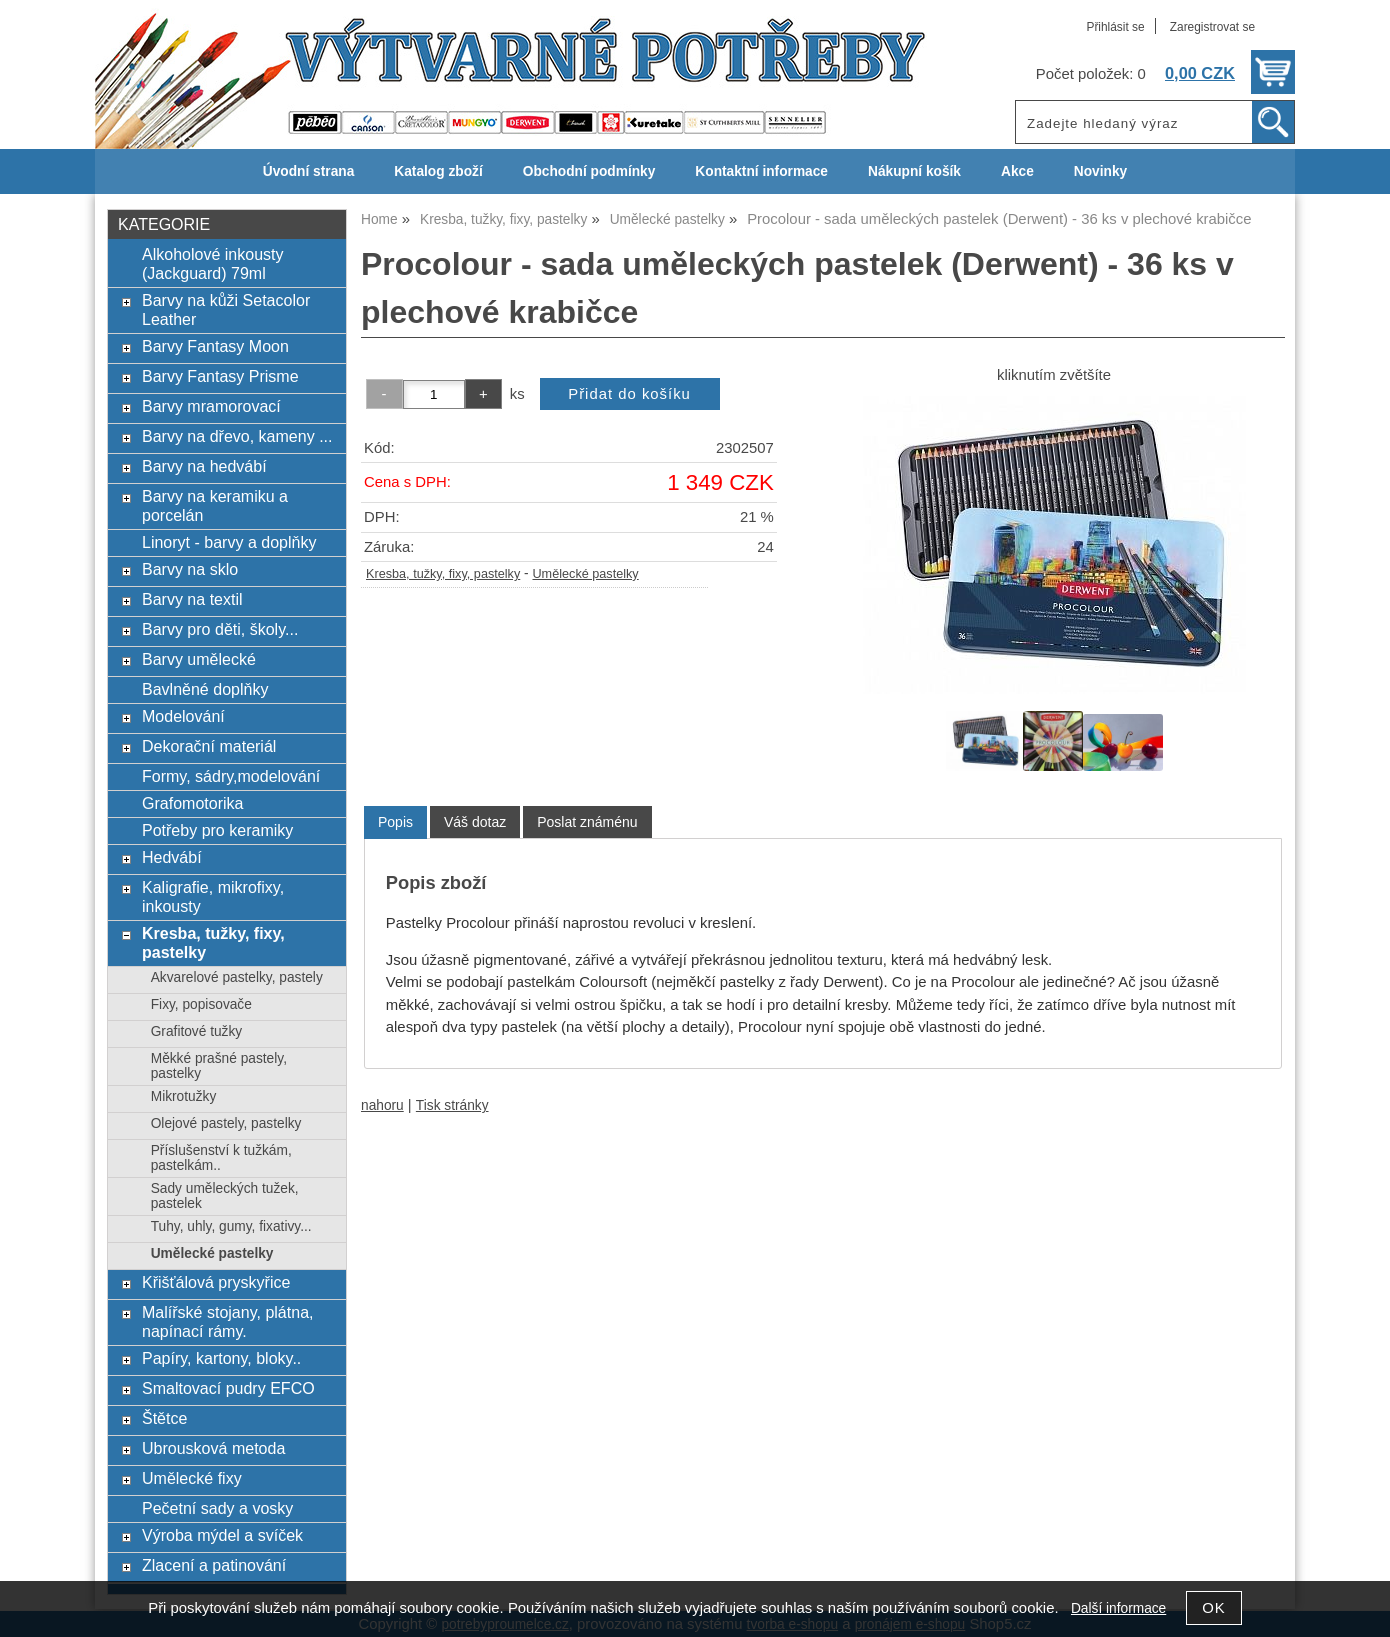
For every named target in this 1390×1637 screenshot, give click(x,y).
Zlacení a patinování (214, 1565)
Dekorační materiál (209, 746)
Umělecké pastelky (585, 574)
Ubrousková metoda (213, 1448)
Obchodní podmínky (589, 171)
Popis (395, 822)
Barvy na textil (192, 599)
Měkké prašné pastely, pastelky (219, 1066)
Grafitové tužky (197, 1031)
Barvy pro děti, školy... (220, 629)
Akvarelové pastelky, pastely (237, 977)
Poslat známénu (587, 822)
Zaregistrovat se (1212, 27)
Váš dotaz (475, 822)
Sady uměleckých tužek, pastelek (225, 1196)
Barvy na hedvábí (204, 466)
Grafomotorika (192, 803)
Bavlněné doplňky (205, 689)
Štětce (164, 1418)
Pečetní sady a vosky (217, 1508)
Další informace (1118, 1608)
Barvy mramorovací (211, 406)
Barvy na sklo (190, 569)
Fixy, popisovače (201, 1004)
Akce (1017, 171)
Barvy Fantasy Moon (215, 346)
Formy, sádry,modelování (231, 776)
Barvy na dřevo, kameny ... (237, 436)
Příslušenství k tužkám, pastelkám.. (221, 1158)
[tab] (395, 822)
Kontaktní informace (761, 171)
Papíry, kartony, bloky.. (221, 1358)
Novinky (1100, 171)
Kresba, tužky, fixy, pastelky (443, 574)
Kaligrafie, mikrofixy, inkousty (213, 896)
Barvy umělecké (199, 659)
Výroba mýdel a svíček (222, 1535)
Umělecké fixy (192, 1478)
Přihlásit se (1115, 27)
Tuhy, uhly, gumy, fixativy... (231, 1226)
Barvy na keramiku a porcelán (215, 505)
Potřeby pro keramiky (217, 830)
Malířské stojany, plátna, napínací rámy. (228, 1321)
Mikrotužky (184, 1096)
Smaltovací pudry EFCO (228, 1388)
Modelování (183, 716)
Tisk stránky (452, 1105)
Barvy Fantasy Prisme (220, 376)
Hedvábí (172, 857)
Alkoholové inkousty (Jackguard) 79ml (213, 263)
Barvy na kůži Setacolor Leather (226, 309)
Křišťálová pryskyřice (216, 1282)
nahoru (382, 1105)
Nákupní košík (914, 171)
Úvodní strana (308, 171)
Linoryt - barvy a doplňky (229, 542)
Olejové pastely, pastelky (226, 1123)
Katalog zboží (438, 171)
